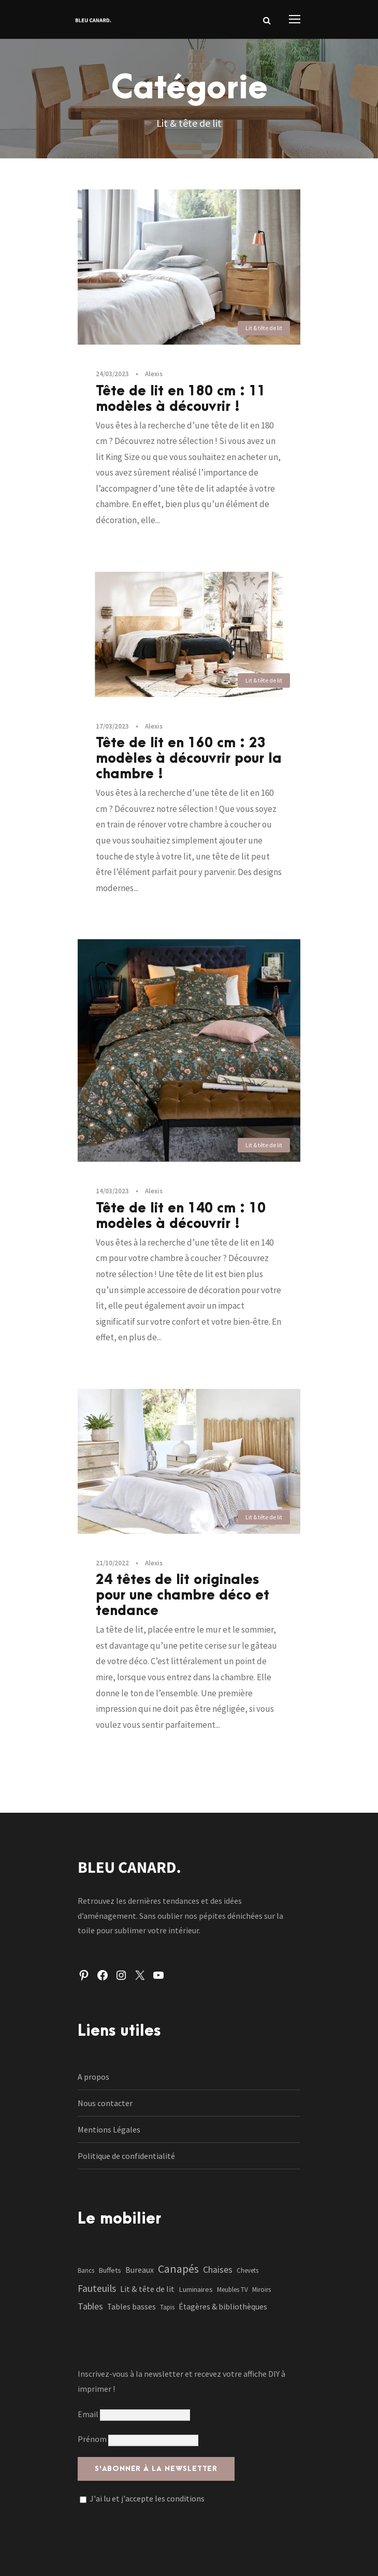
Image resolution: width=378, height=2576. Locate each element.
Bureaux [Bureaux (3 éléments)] (139, 2270)
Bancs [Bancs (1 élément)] (86, 2270)
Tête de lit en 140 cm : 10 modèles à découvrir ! (181, 1216)
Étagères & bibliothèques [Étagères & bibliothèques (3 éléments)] (223, 2307)
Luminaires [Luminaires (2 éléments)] (196, 2289)
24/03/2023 (112, 373)
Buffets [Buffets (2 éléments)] (109, 2270)
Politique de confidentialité (126, 2156)
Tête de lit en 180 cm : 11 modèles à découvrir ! (181, 398)
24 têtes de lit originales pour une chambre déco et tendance (182, 1595)
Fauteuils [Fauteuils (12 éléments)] (97, 2288)
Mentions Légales (109, 2129)
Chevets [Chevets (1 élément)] (247, 2270)
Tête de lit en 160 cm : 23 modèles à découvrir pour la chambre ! (189, 758)
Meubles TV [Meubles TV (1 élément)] (232, 2289)
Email (134, 2414)
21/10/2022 (112, 1563)
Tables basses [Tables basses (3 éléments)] (131, 2307)
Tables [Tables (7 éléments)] (90, 2306)
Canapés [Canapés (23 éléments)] (178, 2268)
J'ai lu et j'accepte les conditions (147, 2498)
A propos (93, 2076)
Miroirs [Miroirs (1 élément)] (261, 2289)
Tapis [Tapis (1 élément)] (167, 2307)
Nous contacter (105, 2103)
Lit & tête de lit (263, 328)
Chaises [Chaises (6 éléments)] (217, 2269)
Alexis (154, 373)
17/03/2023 (112, 726)
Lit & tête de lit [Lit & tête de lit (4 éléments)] (147, 2289)
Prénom (92, 2439)
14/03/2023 (112, 1191)
